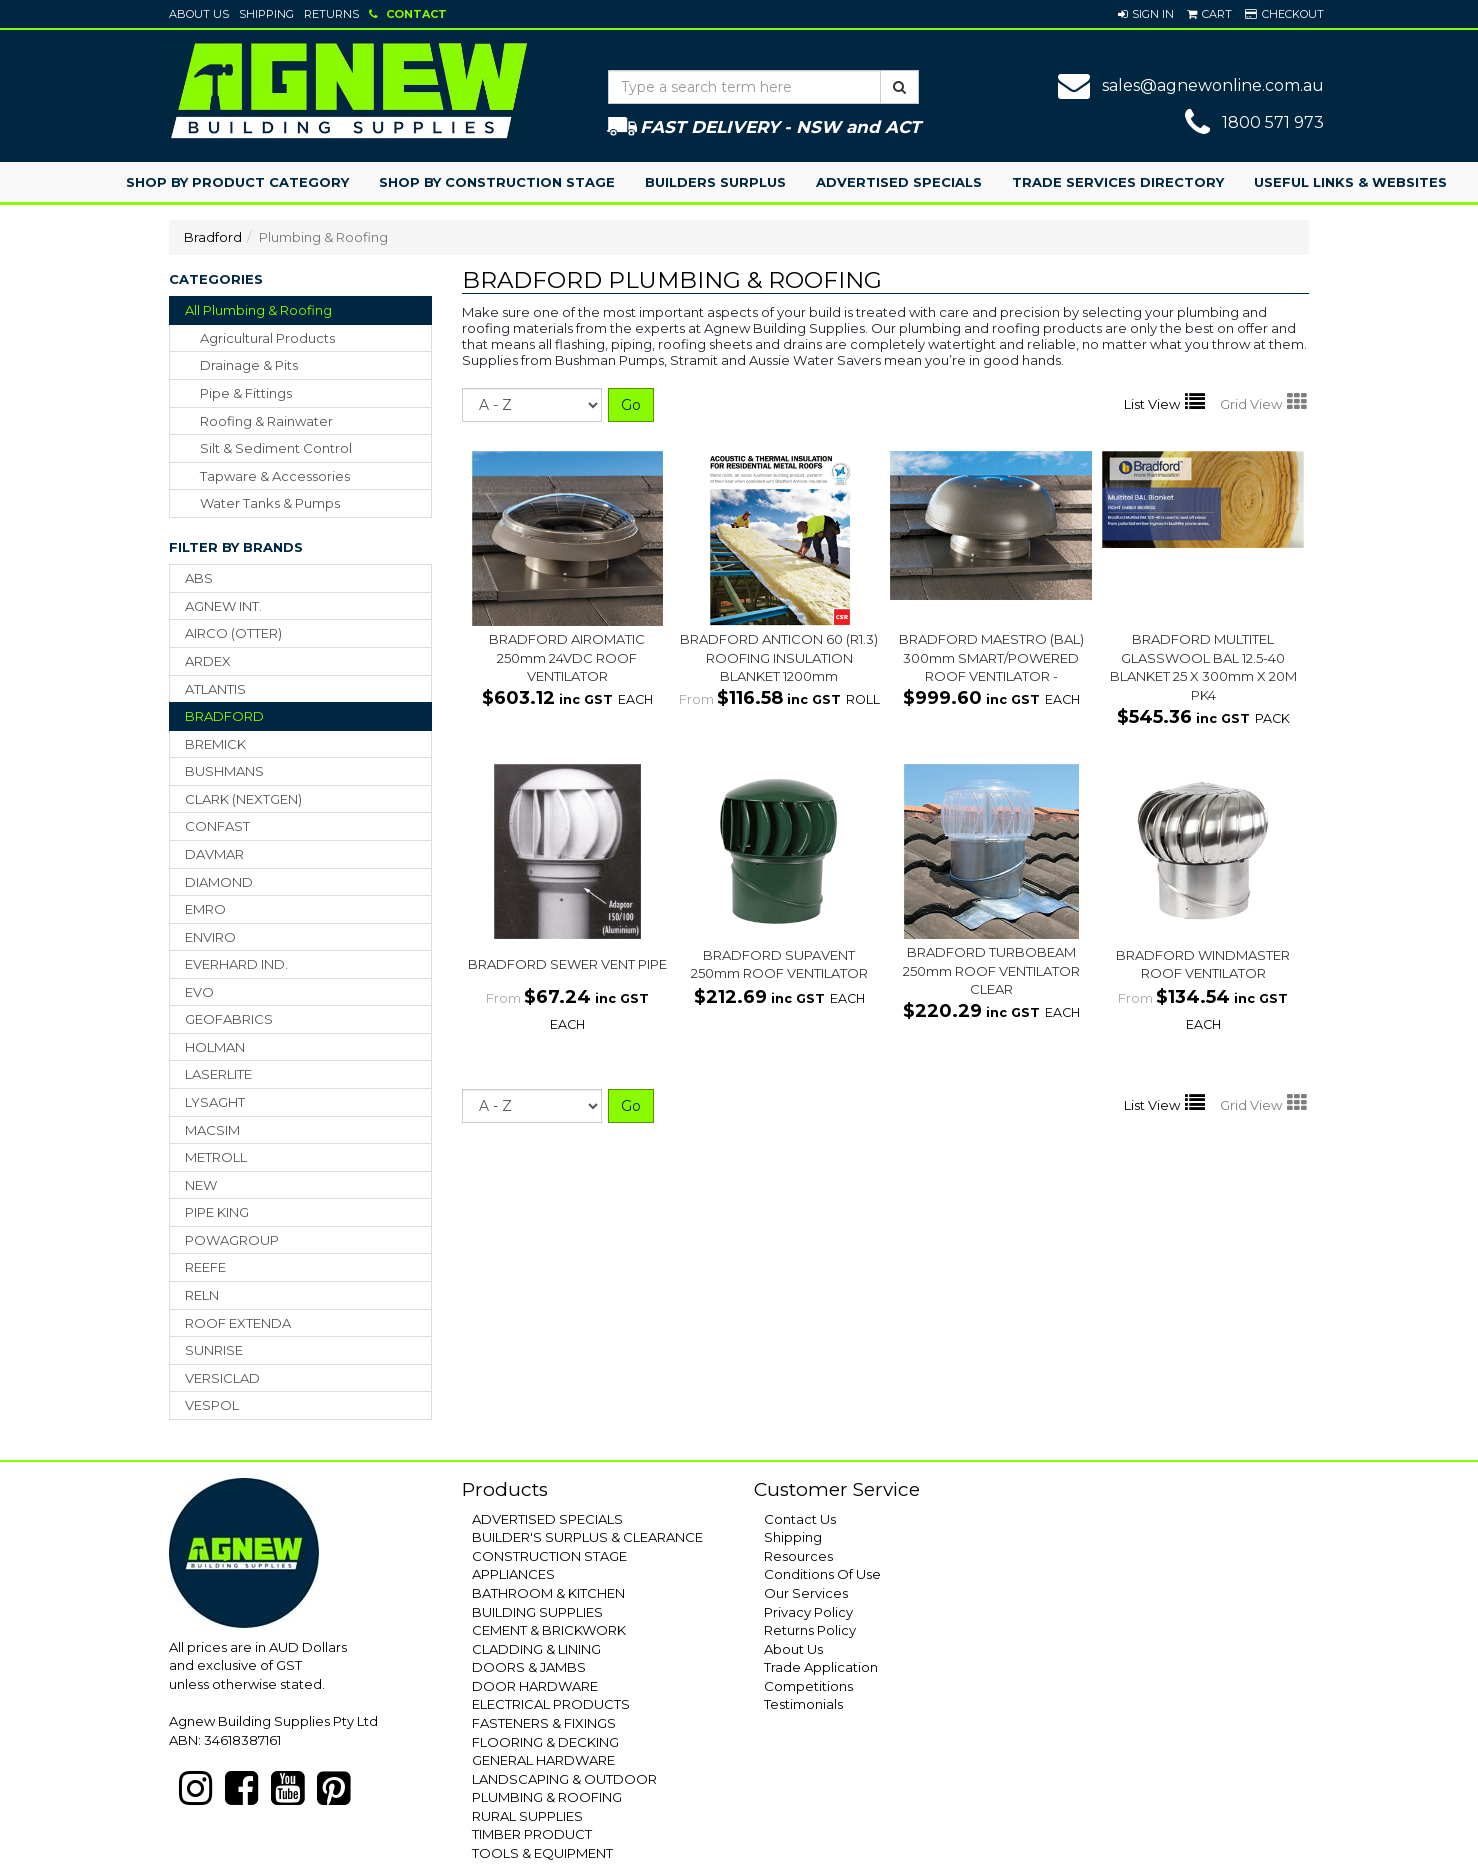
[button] (1146, 14)
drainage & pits (249, 365)
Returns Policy (810, 1630)
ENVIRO (210, 937)
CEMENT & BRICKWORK (549, 1630)
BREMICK (215, 744)
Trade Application (821, 1667)
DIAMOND (219, 882)
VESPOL (212, 1405)
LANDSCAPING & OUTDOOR (564, 1779)
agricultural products (267, 338)
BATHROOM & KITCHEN (548, 1593)
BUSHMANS (224, 771)
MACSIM (212, 1130)
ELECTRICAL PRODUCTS (551, 1704)
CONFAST (217, 826)
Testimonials (803, 1704)
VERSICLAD (222, 1378)
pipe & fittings (246, 393)
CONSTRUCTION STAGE (549, 1556)
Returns (331, 14)
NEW (201, 1185)
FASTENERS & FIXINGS (544, 1723)
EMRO (205, 909)
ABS (199, 578)
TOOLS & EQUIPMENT (542, 1853)
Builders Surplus (715, 182)
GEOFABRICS (229, 1019)
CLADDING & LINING (536, 1649)
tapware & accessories (275, 476)
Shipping (266, 14)
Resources (798, 1556)
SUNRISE (214, 1350)
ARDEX (208, 661)
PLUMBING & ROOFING (547, 1797)
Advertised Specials (899, 182)
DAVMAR (214, 854)
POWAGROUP (232, 1240)
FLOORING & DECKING (545, 1742)
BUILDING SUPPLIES (537, 1612)
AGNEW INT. (223, 606)
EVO (199, 992)
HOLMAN (215, 1047)
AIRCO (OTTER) (233, 633)
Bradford (213, 237)
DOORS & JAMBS (529, 1667)
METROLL (216, 1157)
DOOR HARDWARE (535, 1686)
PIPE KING (217, 1212)
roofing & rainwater (266, 421)
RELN (202, 1295)
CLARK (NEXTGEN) (243, 799)
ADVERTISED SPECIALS (547, 1519)
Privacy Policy (808, 1612)
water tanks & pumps (270, 503)
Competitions (808, 1686)
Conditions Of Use (822, 1574)
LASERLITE (218, 1074)
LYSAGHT (215, 1102)
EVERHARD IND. (236, 964)
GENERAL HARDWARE (543, 1760)
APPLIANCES (513, 1574)
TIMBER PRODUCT (532, 1834)
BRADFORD (224, 716)
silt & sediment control (276, 448)
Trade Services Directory (1118, 182)
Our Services (806, 1593)
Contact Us (800, 1519)
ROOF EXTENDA (238, 1323)
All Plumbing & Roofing (258, 310)
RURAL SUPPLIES (527, 1816)
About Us (199, 14)
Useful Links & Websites (1350, 182)
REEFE (205, 1267)
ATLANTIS (215, 689)
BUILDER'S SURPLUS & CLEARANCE (587, 1537)
